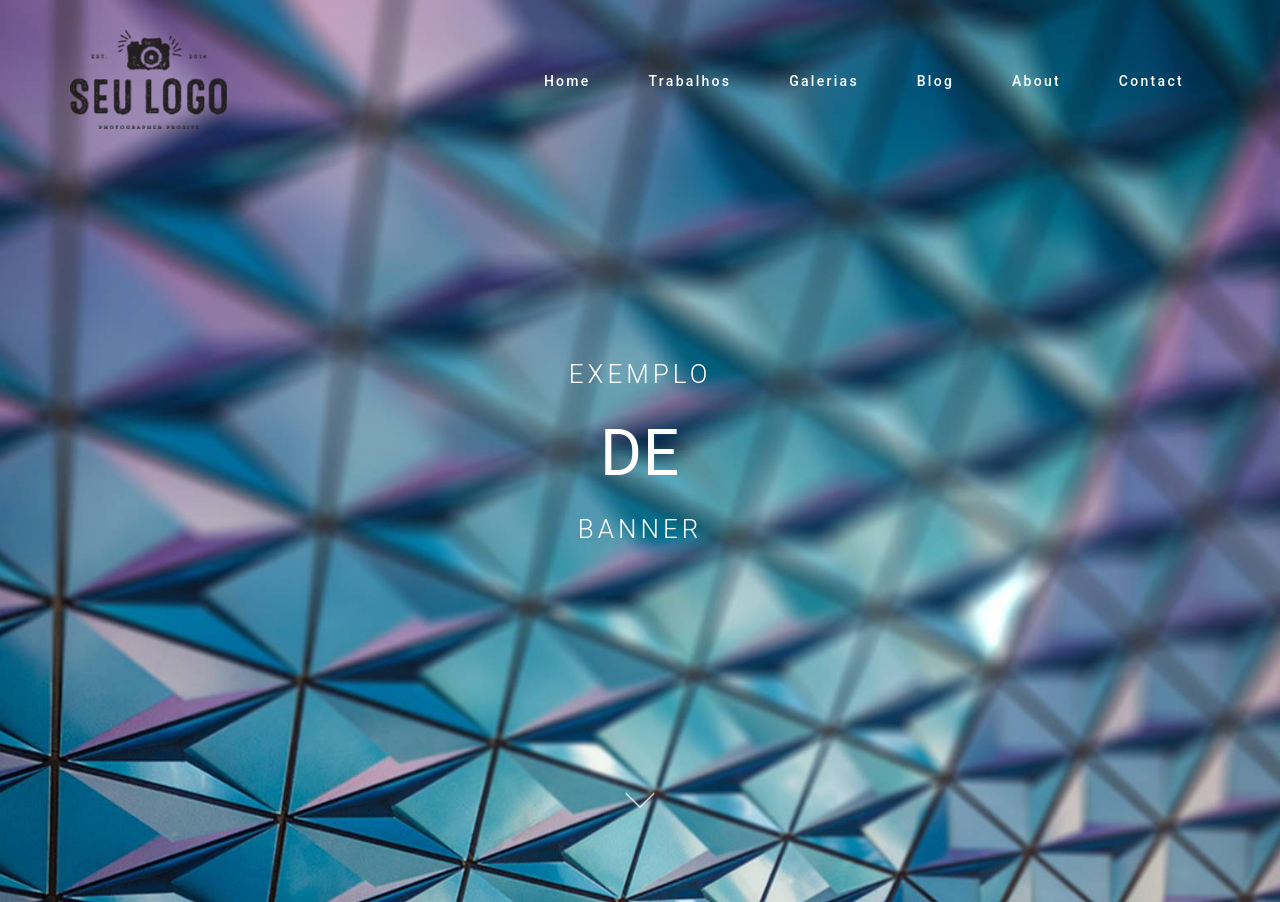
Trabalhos (689, 81)
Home (567, 81)
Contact (1151, 81)
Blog (936, 81)
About (1036, 81)
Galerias (824, 81)
